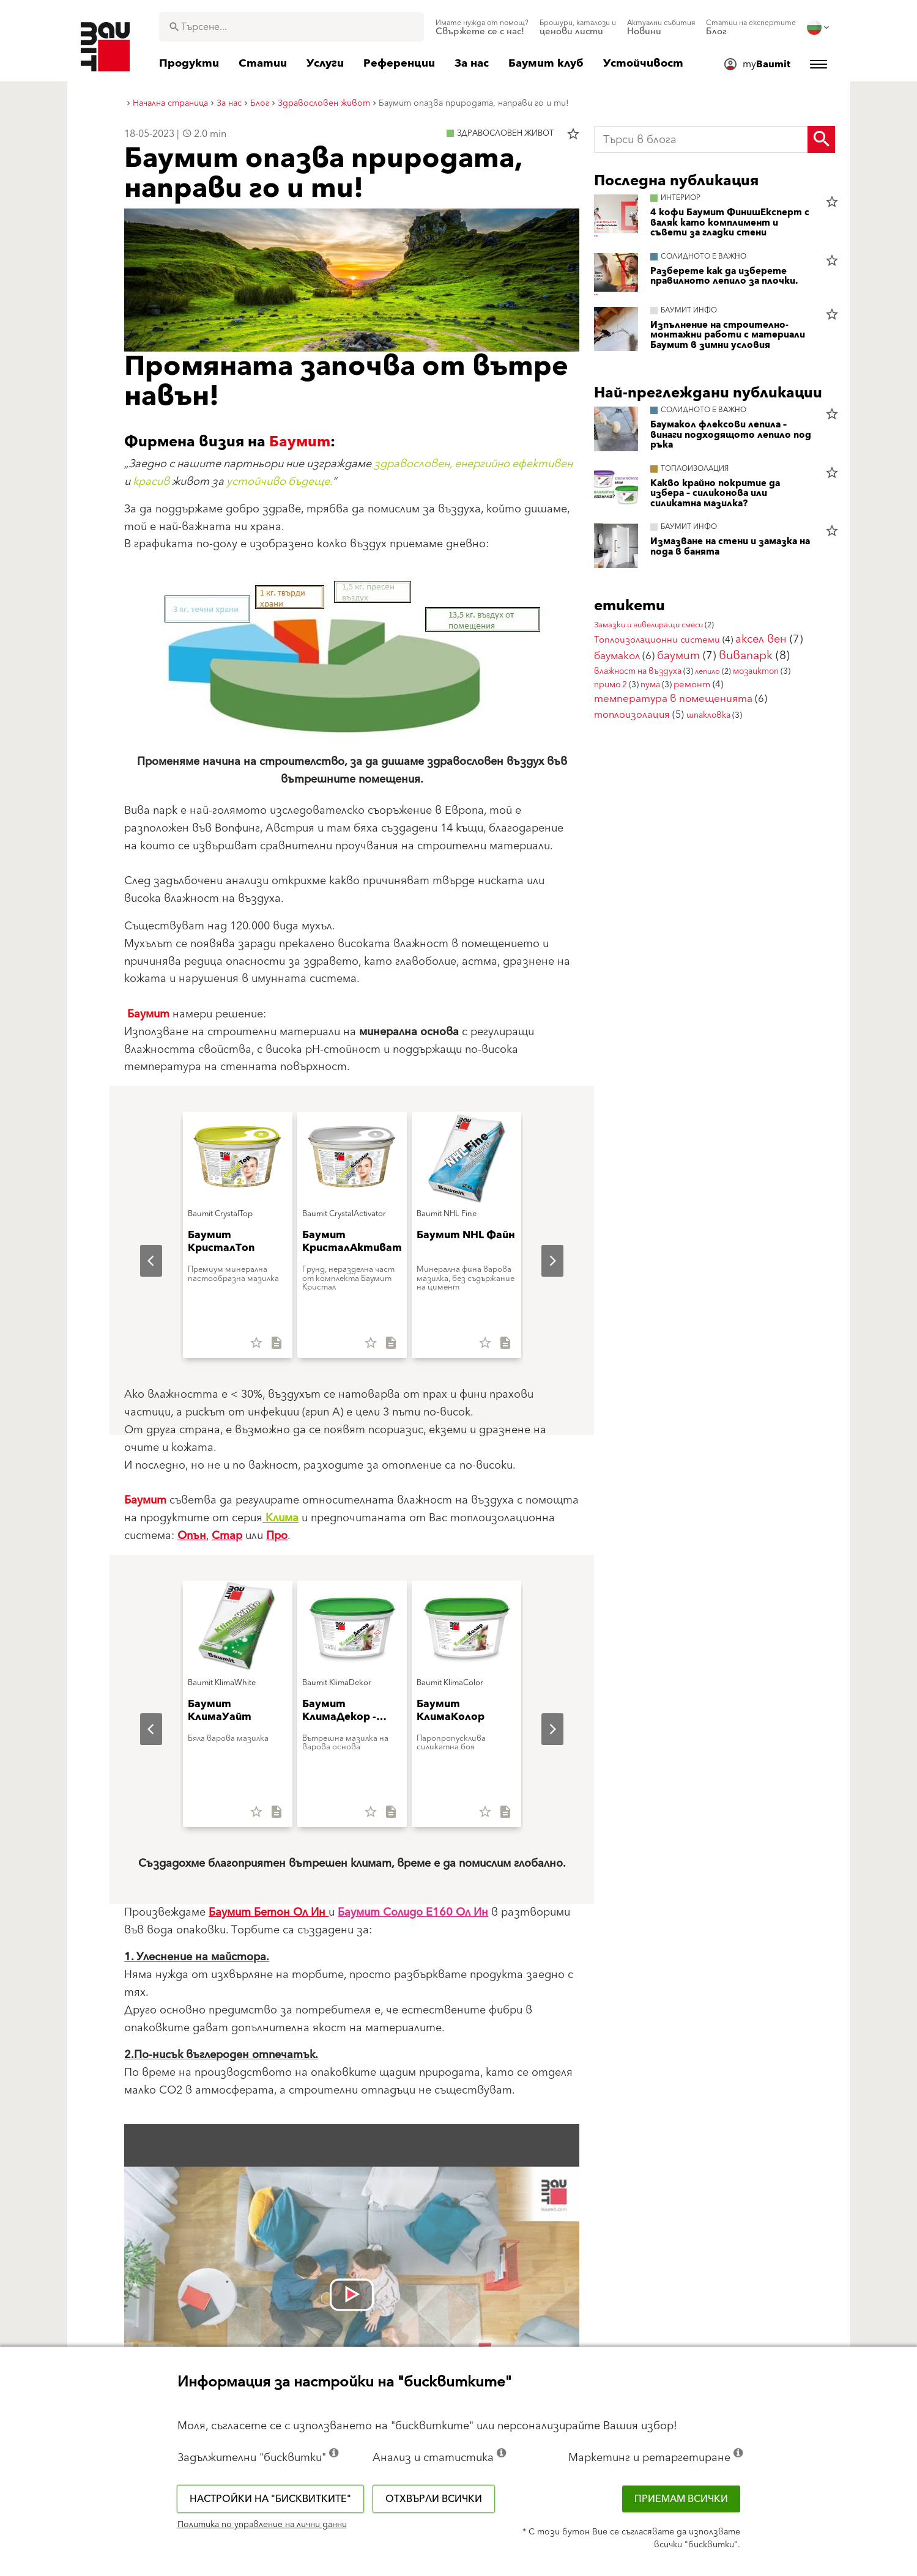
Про (277, 1535)
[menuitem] (482, 27)
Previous (141, 1261)
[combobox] (291, 27)
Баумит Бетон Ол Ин (269, 1912)
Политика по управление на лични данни (262, 2524)
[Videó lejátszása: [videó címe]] (351, 2294)
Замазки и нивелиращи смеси (648, 625)
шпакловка (708, 715)
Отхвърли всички (433, 2499)
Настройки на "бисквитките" (270, 2499)
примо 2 (610, 684)
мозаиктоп (756, 671)
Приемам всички (681, 2499)
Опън (191, 1535)
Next (542, 1261)
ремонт (692, 685)
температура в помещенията (673, 699)
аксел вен (761, 639)
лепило (707, 671)
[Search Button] (821, 139)
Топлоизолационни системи (657, 640)
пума (650, 684)
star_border (573, 134)
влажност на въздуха (637, 671)
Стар (227, 1535)
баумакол (617, 656)
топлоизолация (632, 714)
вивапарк (746, 656)
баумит (678, 655)
